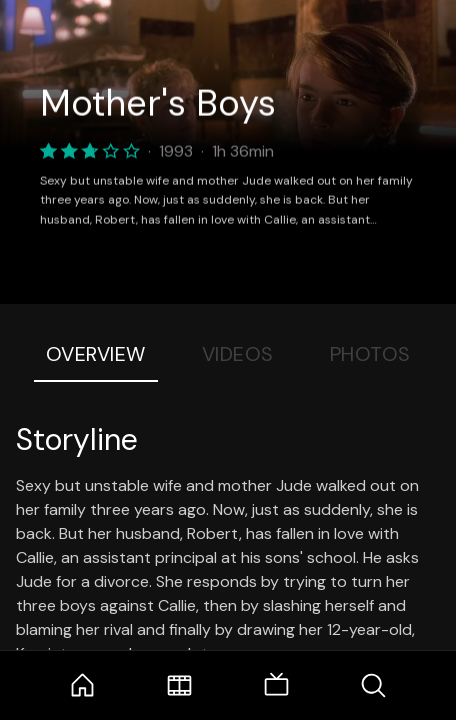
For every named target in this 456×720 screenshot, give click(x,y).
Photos (370, 354)
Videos (238, 354)
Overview (96, 354)
